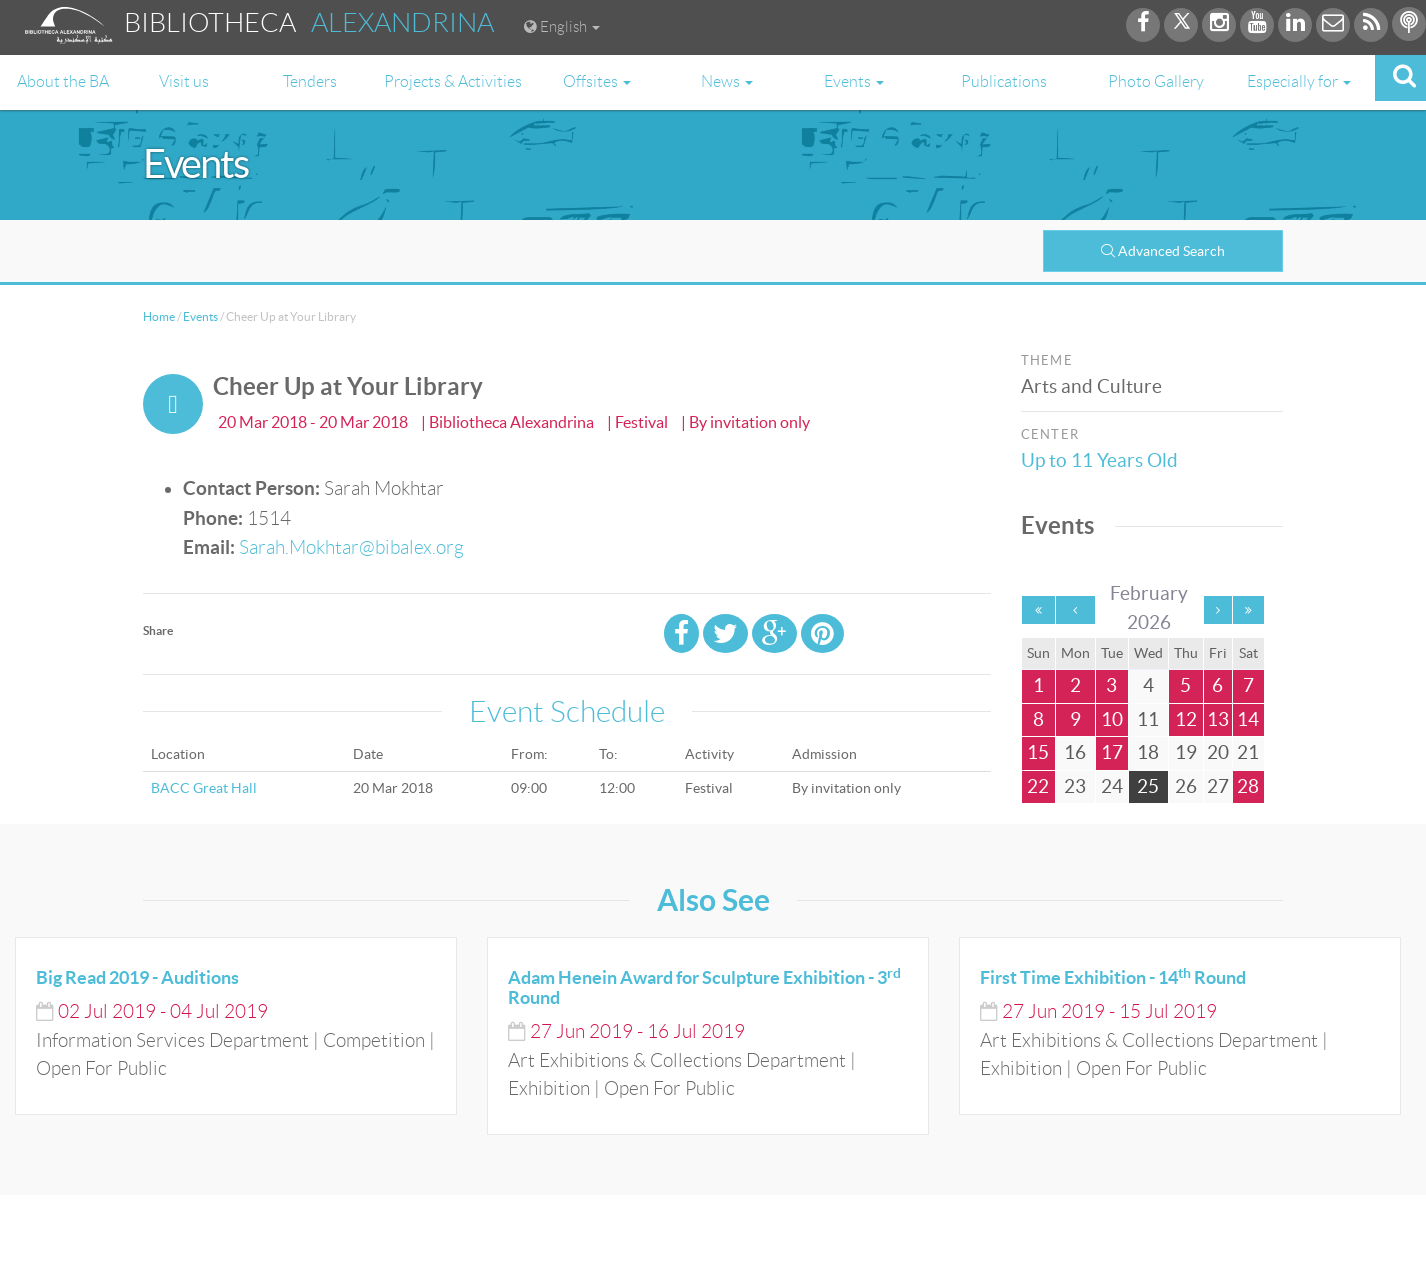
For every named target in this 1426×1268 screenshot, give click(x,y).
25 (1148, 786)
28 (1248, 786)
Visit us (184, 81)
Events (200, 316)
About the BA (63, 81)
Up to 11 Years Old (1102, 460)
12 (1186, 719)
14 (1248, 719)
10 (1112, 719)
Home (159, 316)
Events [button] (854, 81)
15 (1038, 752)
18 (1148, 752)
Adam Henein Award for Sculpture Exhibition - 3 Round (704, 987)
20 (1218, 752)
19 (1186, 752)
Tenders (310, 81)
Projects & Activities (453, 81)
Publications (1004, 81)
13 (1218, 719)
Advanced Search (1163, 251)
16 (1075, 752)
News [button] (727, 81)
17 (1112, 752)
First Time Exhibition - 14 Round (1113, 977)
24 (1112, 786)
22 (1038, 786)
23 (1075, 786)
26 (1186, 786)
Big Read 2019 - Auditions (137, 977)
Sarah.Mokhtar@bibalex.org (351, 547)
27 (1218, 786)
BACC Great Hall (204, 788)
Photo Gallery (1156, 81)
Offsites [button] (597, 81)
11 (1148, 719)
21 (1248, 752)
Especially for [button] (1299, 81)
